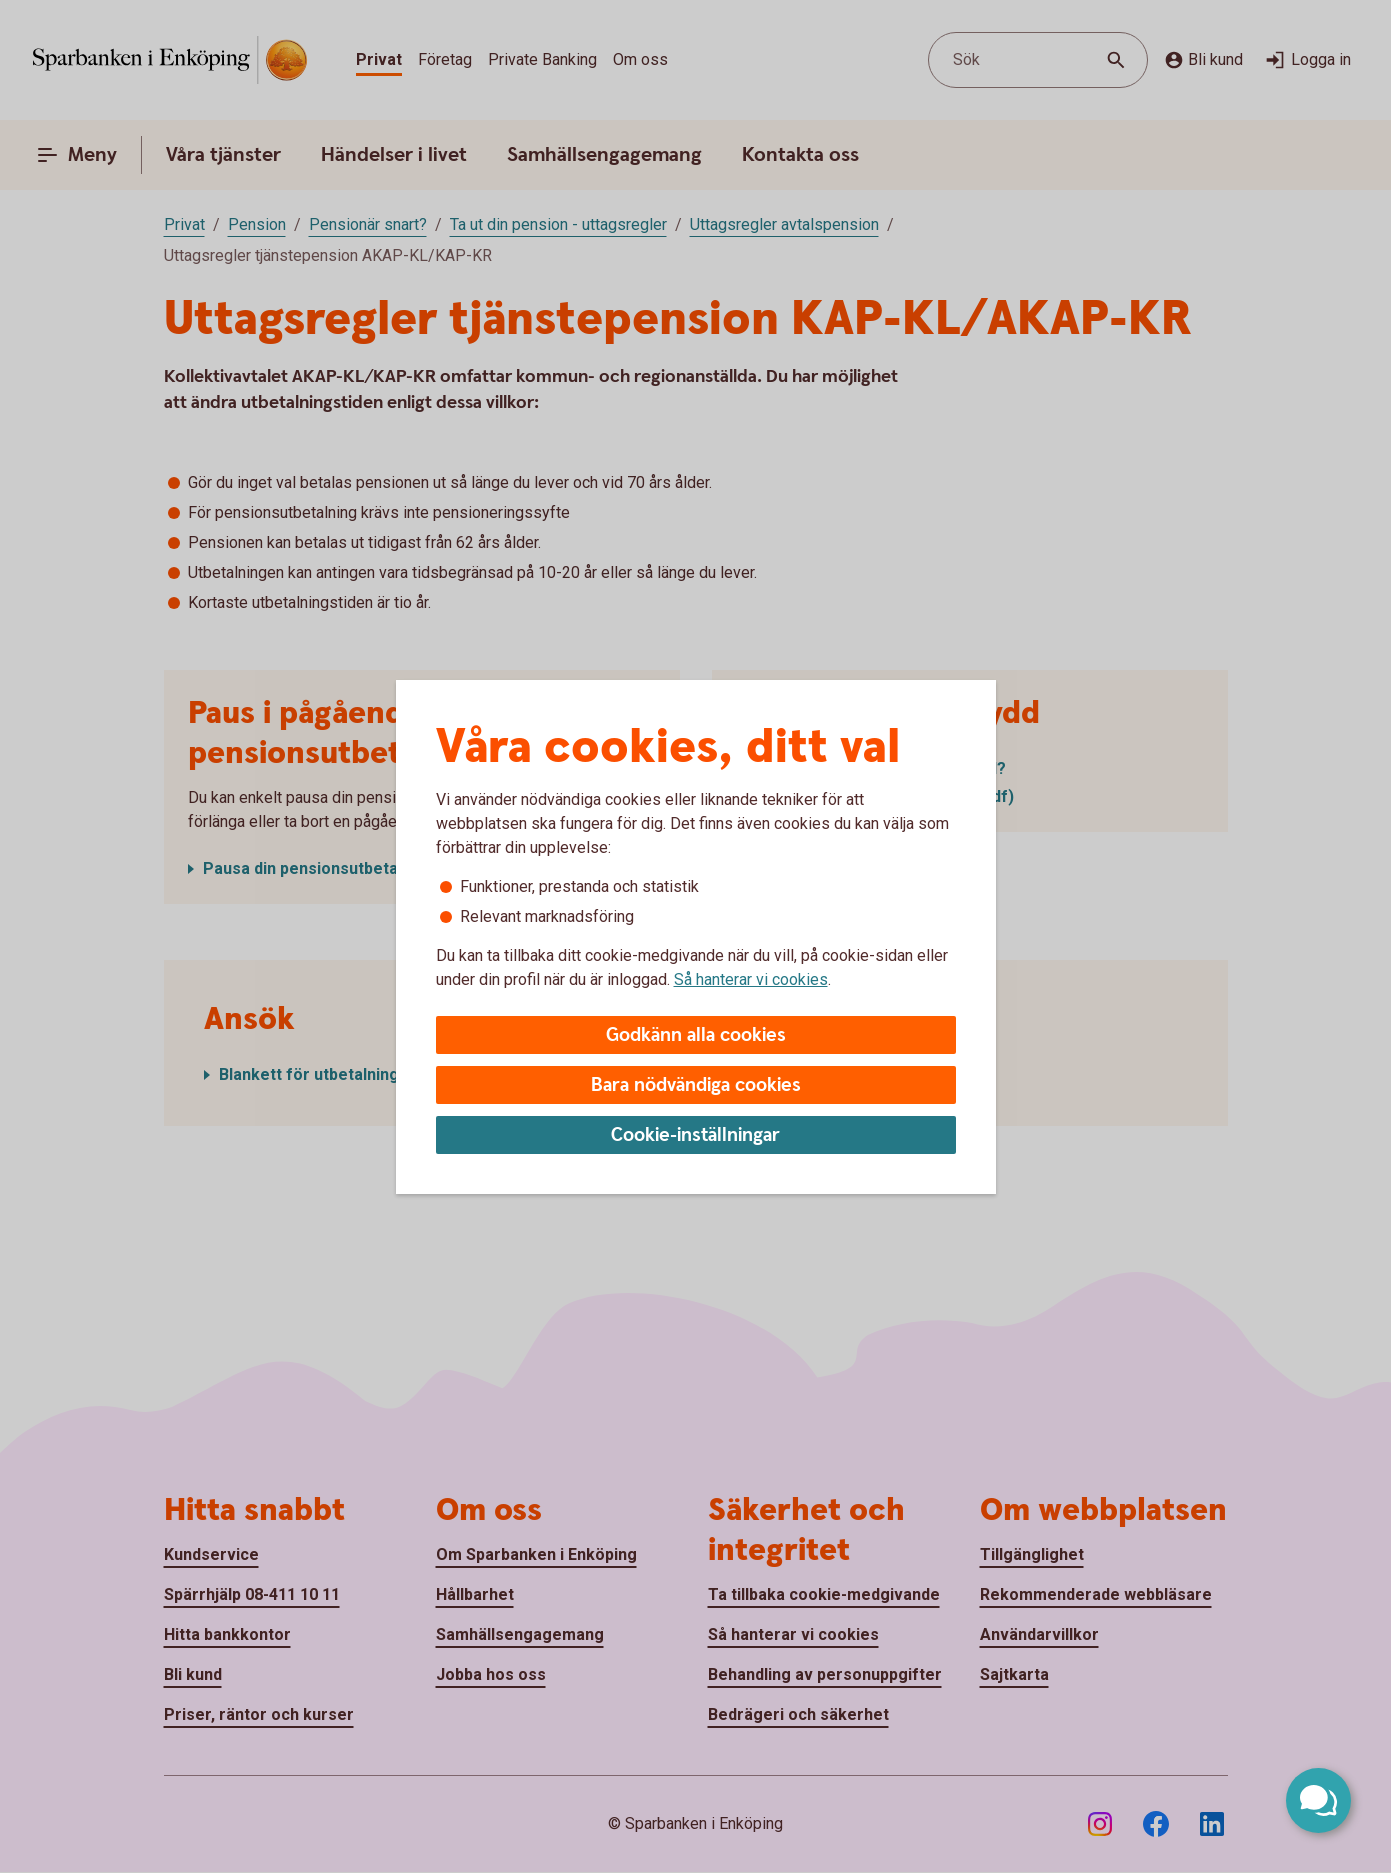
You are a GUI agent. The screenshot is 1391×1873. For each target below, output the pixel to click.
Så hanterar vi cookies (751, 979)
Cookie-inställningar (695, 1135)
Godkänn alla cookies (696, 1035)
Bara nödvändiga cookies (696, 1085)
